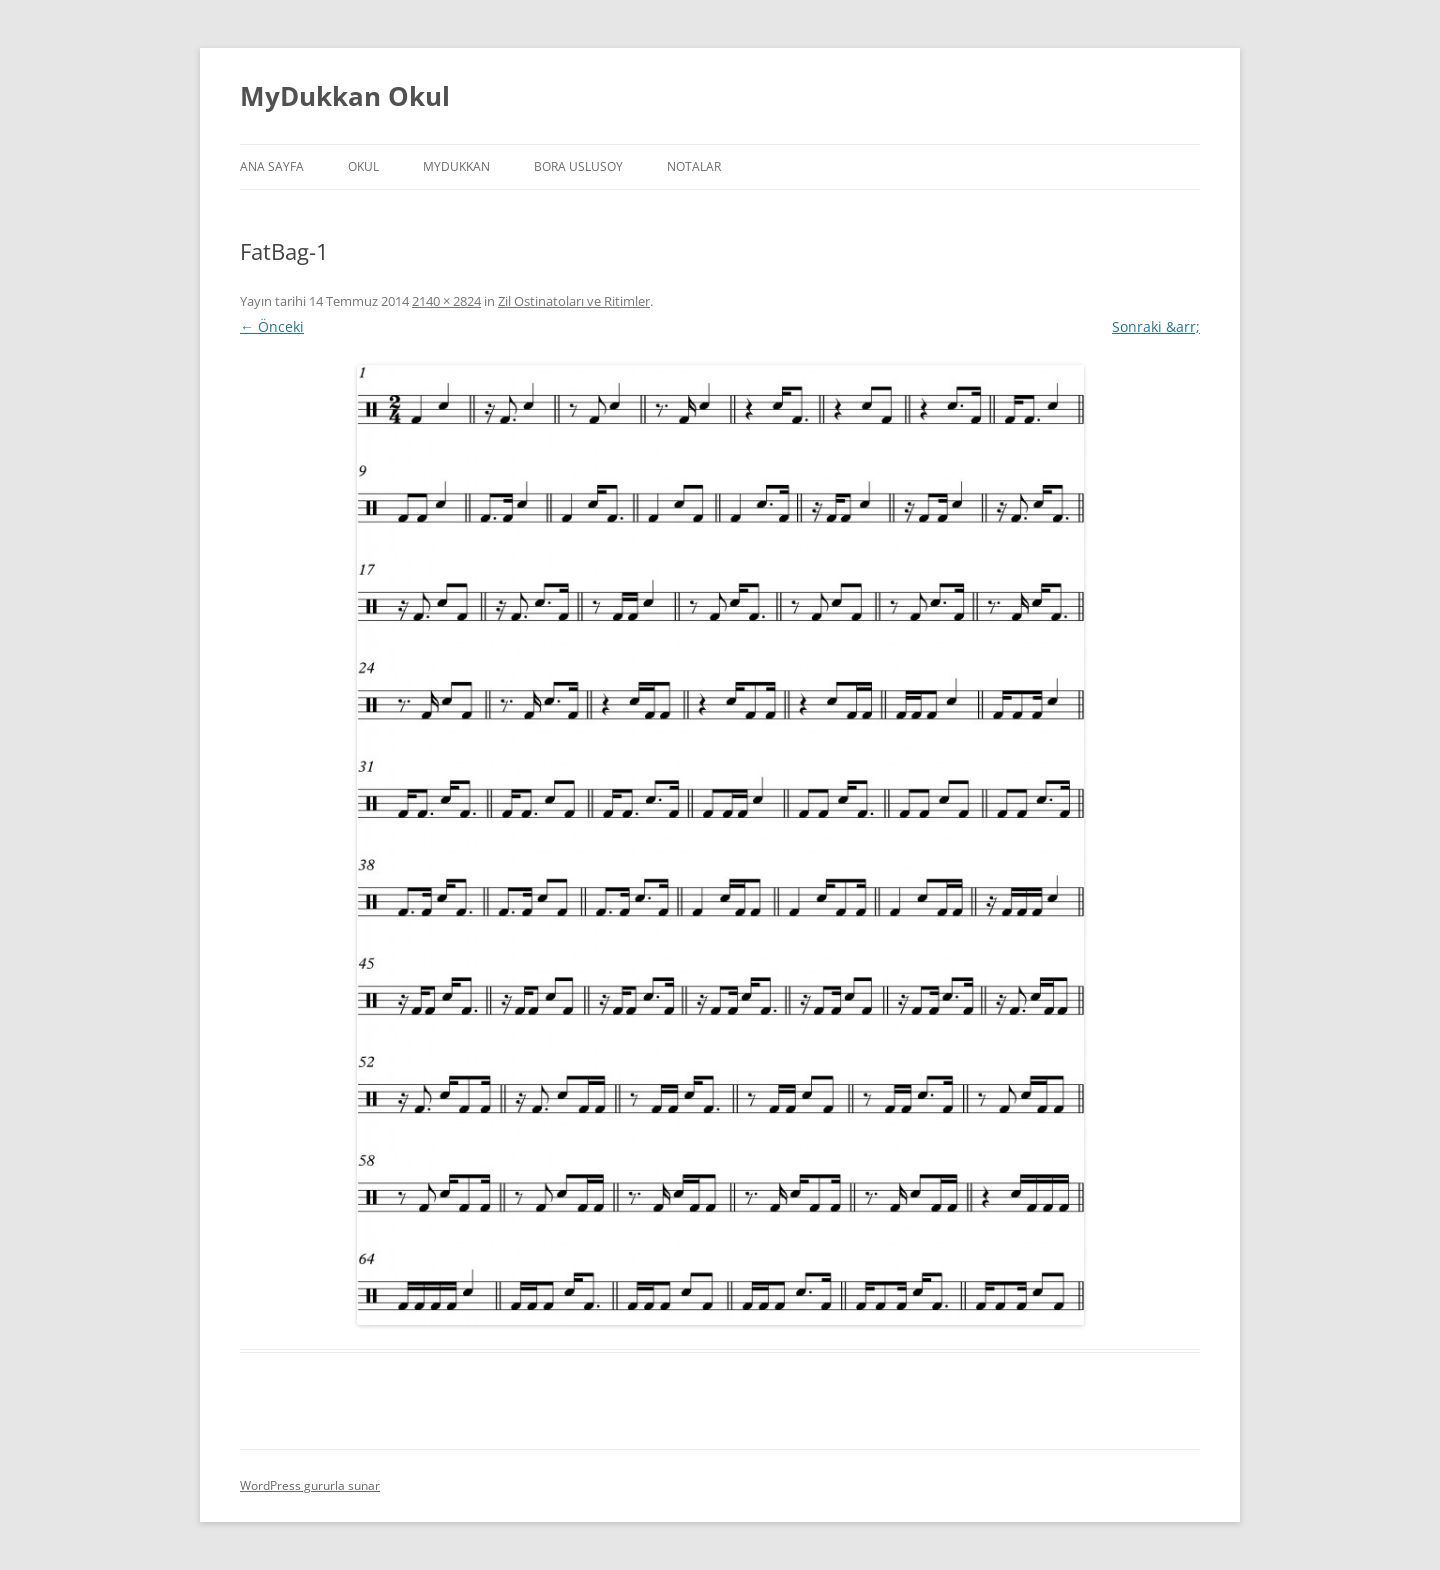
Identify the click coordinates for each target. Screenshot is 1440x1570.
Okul (363, 166)
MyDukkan (456, 166)
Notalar (694, 166)
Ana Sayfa (272, 166)
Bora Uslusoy (578, 166)
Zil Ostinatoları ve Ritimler (574, 301)
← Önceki (272, 326)
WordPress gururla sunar (310, 1485)
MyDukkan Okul (345, 96)
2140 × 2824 (446, 301)
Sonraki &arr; (1156, 326)
